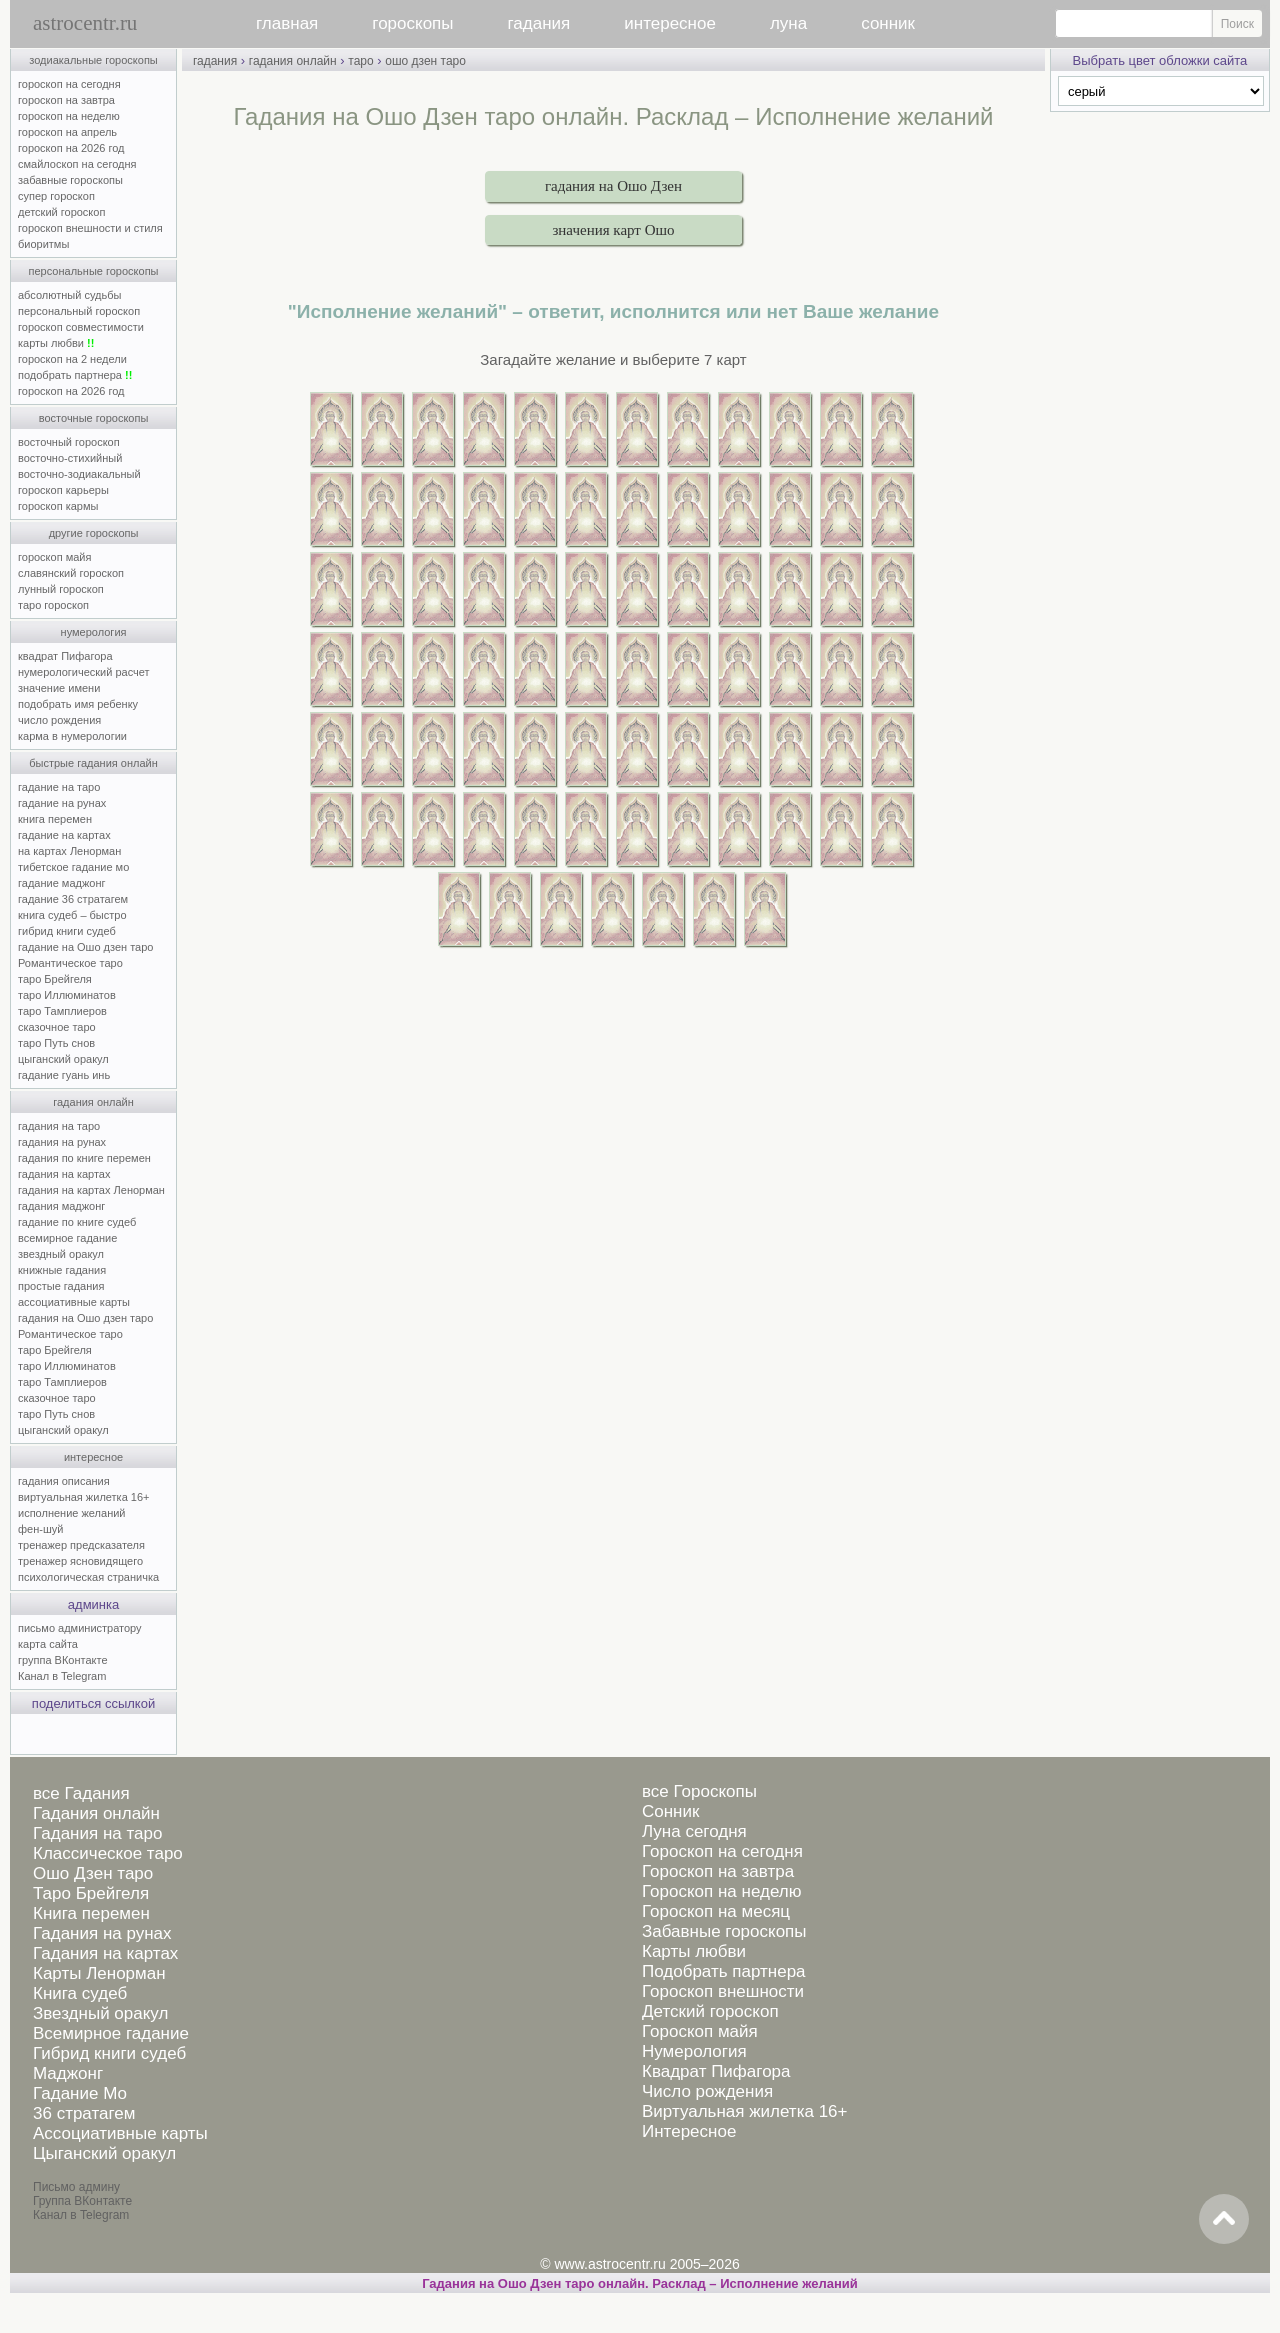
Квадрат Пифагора (716, 2071)
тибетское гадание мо (73, 867)
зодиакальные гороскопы (93, 60)
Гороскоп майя (700, 2031)
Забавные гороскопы (724, 1931)
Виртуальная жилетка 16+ (745, 2111)
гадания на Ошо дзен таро (85, 1318)
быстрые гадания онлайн (93, 763)
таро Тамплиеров (62, 1011)
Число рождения (707, 2091)
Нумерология (694, 2051)
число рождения (59, 720)
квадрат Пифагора (65, 656)
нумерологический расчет (84, 672)
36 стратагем (84, 2113)
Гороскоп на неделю (721, 1891)
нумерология (94, 632)
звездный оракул (61, 1254)
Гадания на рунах (102, 1933)
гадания (539, 23)
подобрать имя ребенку (78, 704)
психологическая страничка (88, 1577)
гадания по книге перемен (84, 1158)
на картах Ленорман (69, 851)
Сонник (670, 1811)
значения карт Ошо (613, 230)
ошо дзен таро (425, 61)
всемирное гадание (67, 1238)
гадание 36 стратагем (73, 899)
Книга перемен (91, 1913)
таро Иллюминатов (67, 995)
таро (360, 61)
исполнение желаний (72, 1513)
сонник (888, 23)
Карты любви (694, 1951)
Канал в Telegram (62, 1676)
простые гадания (61, 1286)
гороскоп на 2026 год (71, 148)
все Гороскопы (699, 1791)
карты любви (56, 343)
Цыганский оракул (104, 2153)
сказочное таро (57, 1027)
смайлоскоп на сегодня (77, 164)
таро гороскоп (53, 605)
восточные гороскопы (94, 418)
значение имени (59, 688)
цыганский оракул (63, 1059)
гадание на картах (64, 835)
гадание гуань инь (64, 1075)
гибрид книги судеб (67, 931)
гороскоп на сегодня (69, 84)
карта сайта (48, 1644)
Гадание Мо (80, 2093)
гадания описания (64, 1481)
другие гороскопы (94, 533)
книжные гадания (62, 1270)
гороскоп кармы (58, 506)
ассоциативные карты (74, 1302)
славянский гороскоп (71, 573)
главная (287, 23)
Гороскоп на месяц (716, 1911)
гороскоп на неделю (69, 116)
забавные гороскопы (70, 180)
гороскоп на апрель (67, 132)
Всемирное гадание (111, 2033)
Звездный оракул (100, 2013)
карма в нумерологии (72, 736)
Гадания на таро (97, 1833)
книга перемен (55, 819)
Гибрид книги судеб (109, 2053)
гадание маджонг (61, 883)
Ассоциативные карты (120, 2133)
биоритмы (43, 244)
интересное (670, 23)
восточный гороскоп (69, 442)
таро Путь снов (56, 1043)
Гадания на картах (105, 1953)
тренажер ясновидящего (80, 1561)
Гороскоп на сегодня (722, 1851)
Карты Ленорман (99, 1973)
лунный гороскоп (61, 589)
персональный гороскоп (79, 311)
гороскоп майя (54, 557)
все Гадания (81, 1793)
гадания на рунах (62, 1142)
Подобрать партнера (724, 1971)
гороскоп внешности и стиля (90, 228)
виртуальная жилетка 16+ (83, 1497)
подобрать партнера (75, 375)
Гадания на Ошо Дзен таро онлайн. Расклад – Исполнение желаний (640, 2283)
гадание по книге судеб (77, 1222)
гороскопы (412, 23)
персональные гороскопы (94, 271)
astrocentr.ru (85, 23)
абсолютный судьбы (69, 295)
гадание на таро (59, 787)
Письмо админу (76, 2187)
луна (788, 23)
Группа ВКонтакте (82, 2201)
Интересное (689, 2131)
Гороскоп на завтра (718, 1871)
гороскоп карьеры (63, 490)
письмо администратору (80, 1628)
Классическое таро (108, 1853)
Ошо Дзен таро (93, 1873)
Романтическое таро (70, 963)
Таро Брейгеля (91, 1893)
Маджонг (68, 2073)
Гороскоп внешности (723, 1991)
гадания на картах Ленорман (94, 1190)
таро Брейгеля (55, 979)
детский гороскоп (61, 212)
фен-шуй (40, 1529)
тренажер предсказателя (81, 1545)
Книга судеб (80, 1993)
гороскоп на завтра (66, 100)
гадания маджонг (61, 1206)
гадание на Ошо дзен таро (85, 947)
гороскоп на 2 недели (72, 359)
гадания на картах (64, 1174)
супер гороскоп (56, 196)
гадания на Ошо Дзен (613, 186)
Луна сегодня (694, 1831)
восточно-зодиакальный (79, 474)
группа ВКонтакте (63, 1660)
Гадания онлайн (96, 1813)
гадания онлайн (93, 1102)
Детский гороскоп (710, 2011)
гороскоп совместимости (81, 327)
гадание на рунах (62, 803)
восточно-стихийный (70, 458)
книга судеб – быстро (72, 915)
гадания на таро (59, 1126)
